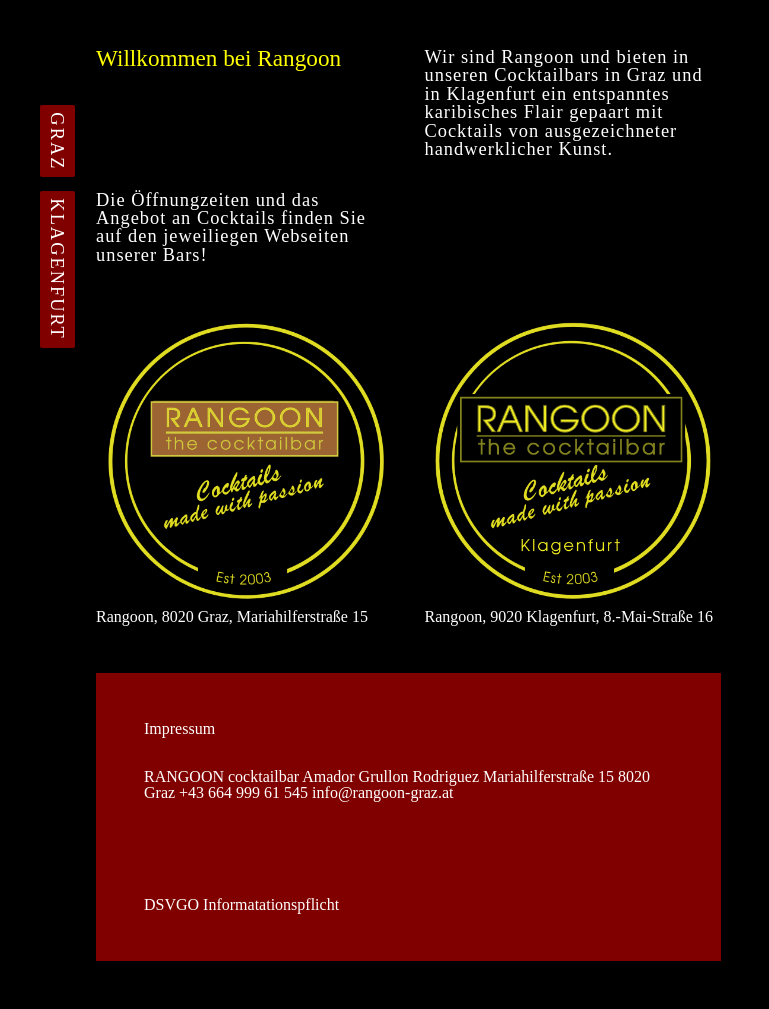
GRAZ (57, 141)
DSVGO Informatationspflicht (241, 905)
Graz (647, 75)
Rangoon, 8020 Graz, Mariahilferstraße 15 (244, 468)
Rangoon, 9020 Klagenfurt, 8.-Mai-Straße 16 (573, 468)
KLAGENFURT (57, 270)
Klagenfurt (491, 94)
